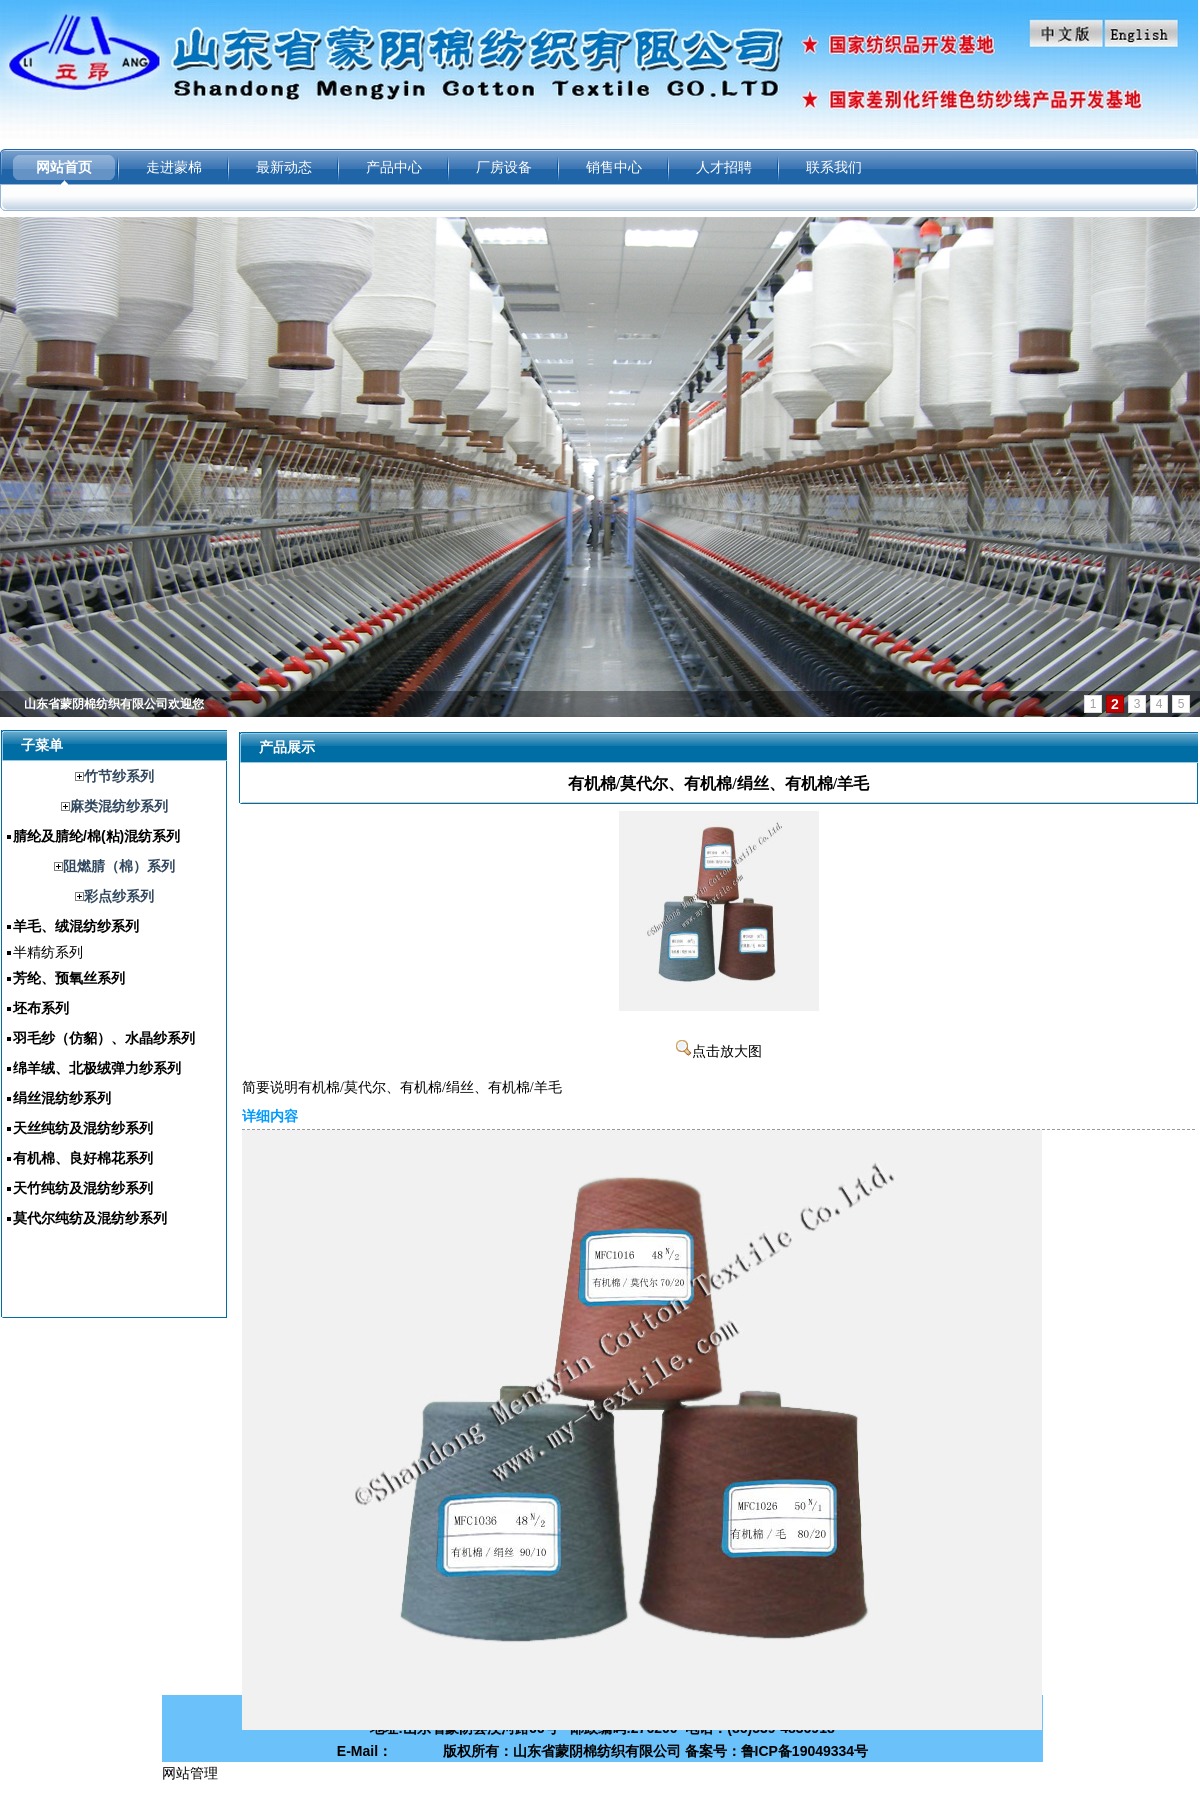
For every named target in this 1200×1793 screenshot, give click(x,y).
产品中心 (394, 167)
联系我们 (834, 167)
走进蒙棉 (174, 167)
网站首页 (64, 167)
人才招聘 (724, 167)
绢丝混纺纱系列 (62, 1098)
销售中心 (614, 167)
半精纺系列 (48, 952)
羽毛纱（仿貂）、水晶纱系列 (104, 1038)
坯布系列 (41, 1008)
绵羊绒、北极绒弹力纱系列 (97, 1068)
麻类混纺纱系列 (119, 806)
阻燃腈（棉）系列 (119, 866)
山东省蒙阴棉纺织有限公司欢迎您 (114, 704)
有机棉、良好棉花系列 (83, 1158)
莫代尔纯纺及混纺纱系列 (90, 1218)
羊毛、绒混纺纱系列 (76, 926)
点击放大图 (719, 1051)
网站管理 (190, 1773)
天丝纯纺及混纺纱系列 (83, 1128)
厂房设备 (504, 167)
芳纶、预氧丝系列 (69, 978)
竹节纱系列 (119, 776)
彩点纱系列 (119, 896)
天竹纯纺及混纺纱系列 (83, 1188)
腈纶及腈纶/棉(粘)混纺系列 (96, 836)
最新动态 (284, 167)
